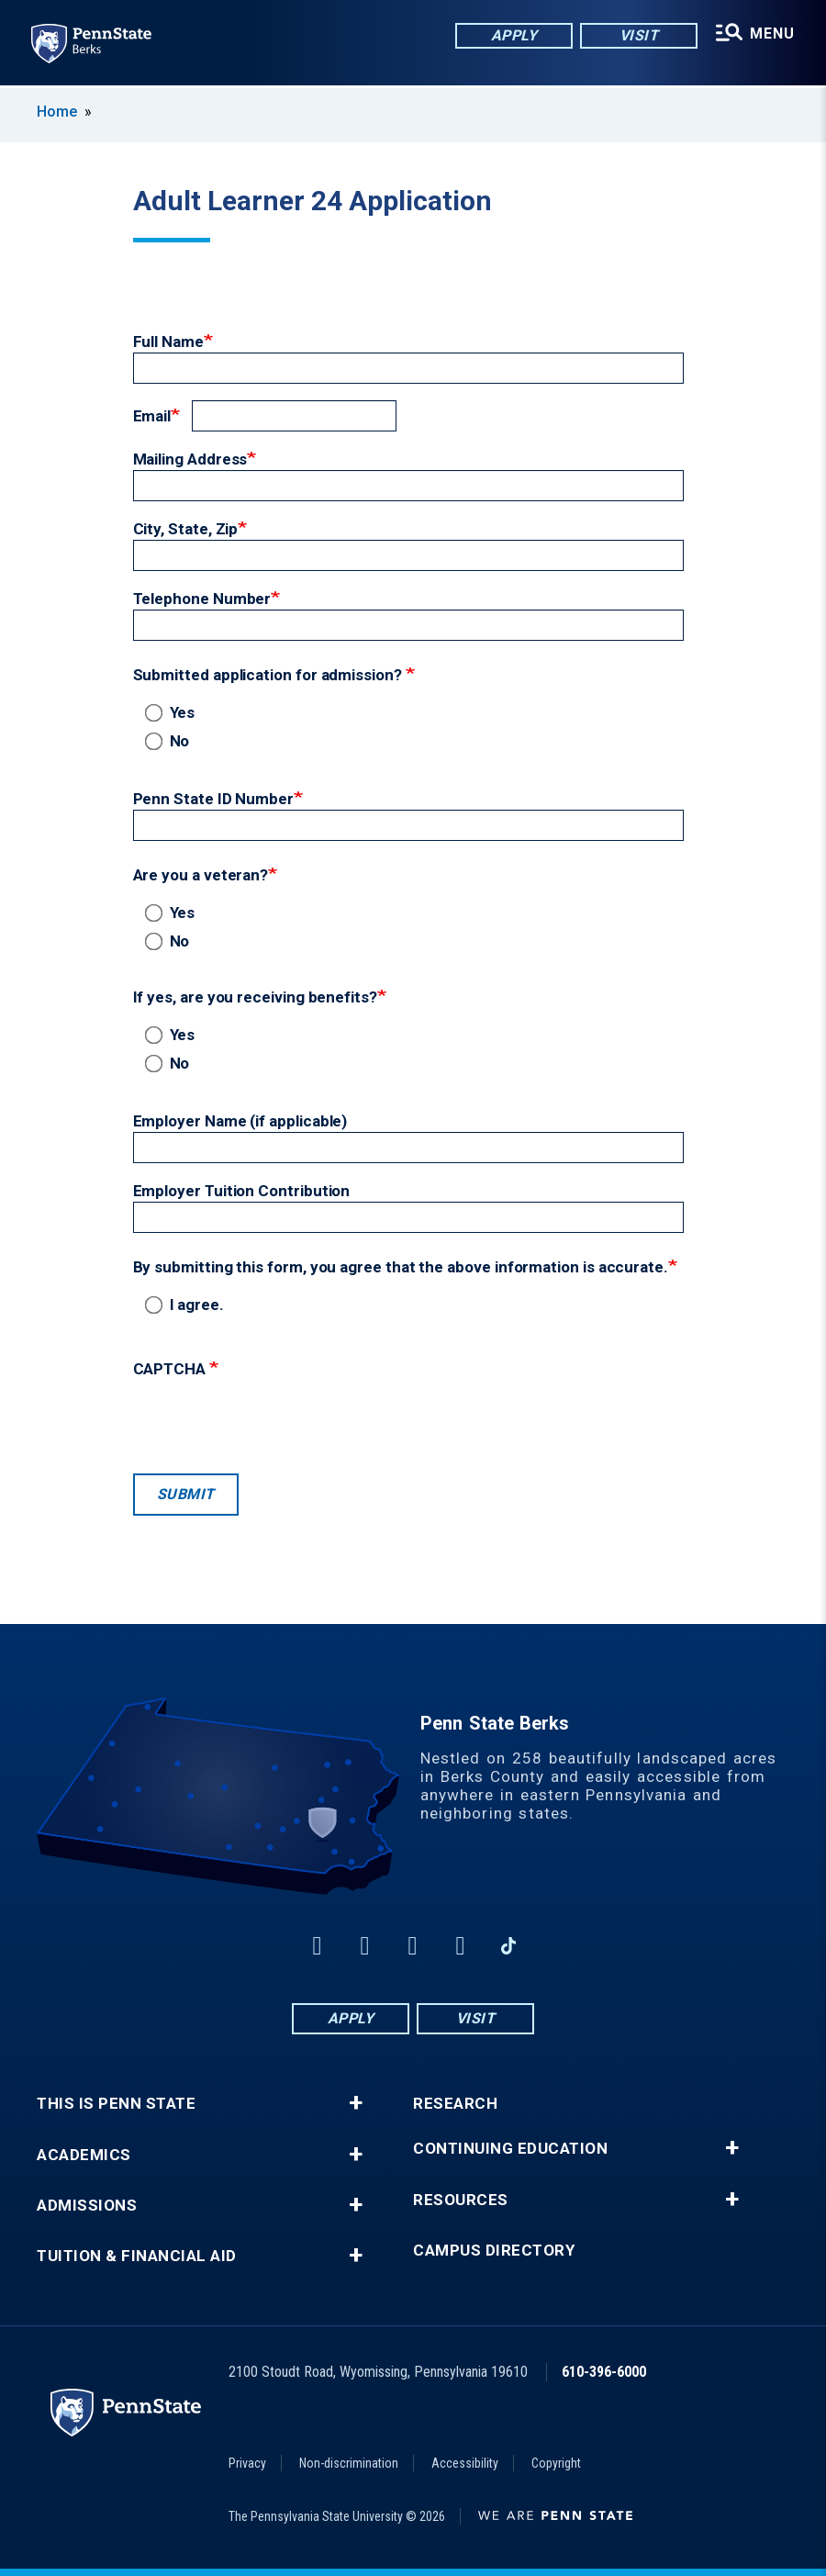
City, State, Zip (186, 529)
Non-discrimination (348, 2463)
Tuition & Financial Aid (137, 2256)
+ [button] (356, 2103)
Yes (173, 712)
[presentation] (272, 1421)
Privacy (247, 2463)
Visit (634, 36)
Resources (460, 2200)
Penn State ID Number (214, 799)
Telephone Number (202, 598)
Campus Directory (494, 2250)
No (170, 741)
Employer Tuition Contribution (242, 1191)
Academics (84, 2155)
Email (152, 416)
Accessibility (464, 2463)
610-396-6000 (604, 2371)
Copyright (556, 2463)
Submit (186, 1494)
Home (57, 111)
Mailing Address (190, 459)
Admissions (87, 2205)
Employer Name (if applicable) (240, 1121)
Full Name (168, 341)
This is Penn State (116, 2103)
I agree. (187, 1304)
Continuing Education (510, 2148)
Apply (509, 36)
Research (455, 2103)
